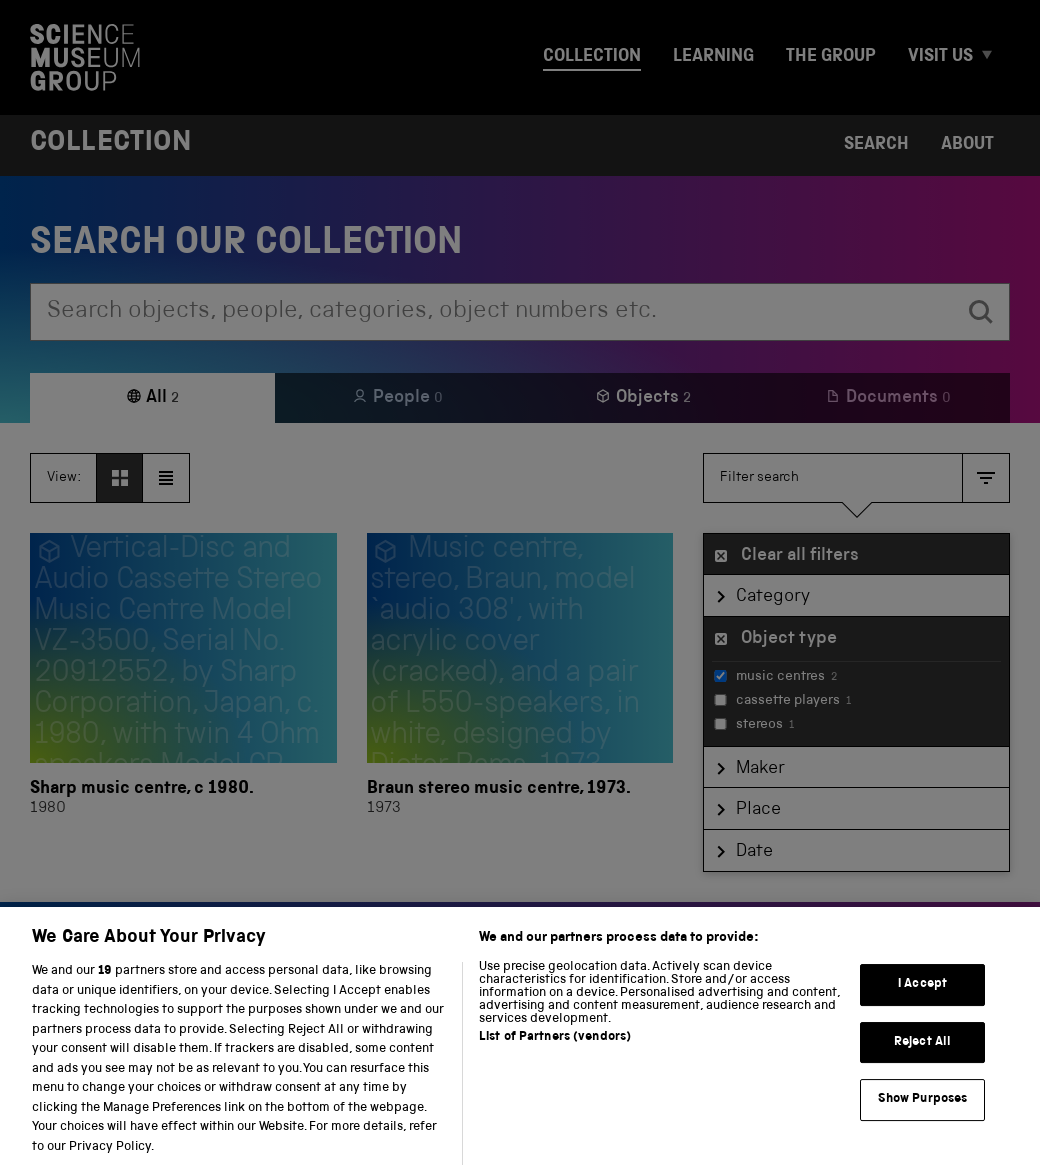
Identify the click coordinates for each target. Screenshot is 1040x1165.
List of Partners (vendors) (555, 1057)
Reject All (922, 1061)
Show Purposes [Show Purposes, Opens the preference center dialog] (923, 1119)
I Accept (922, 1003)
